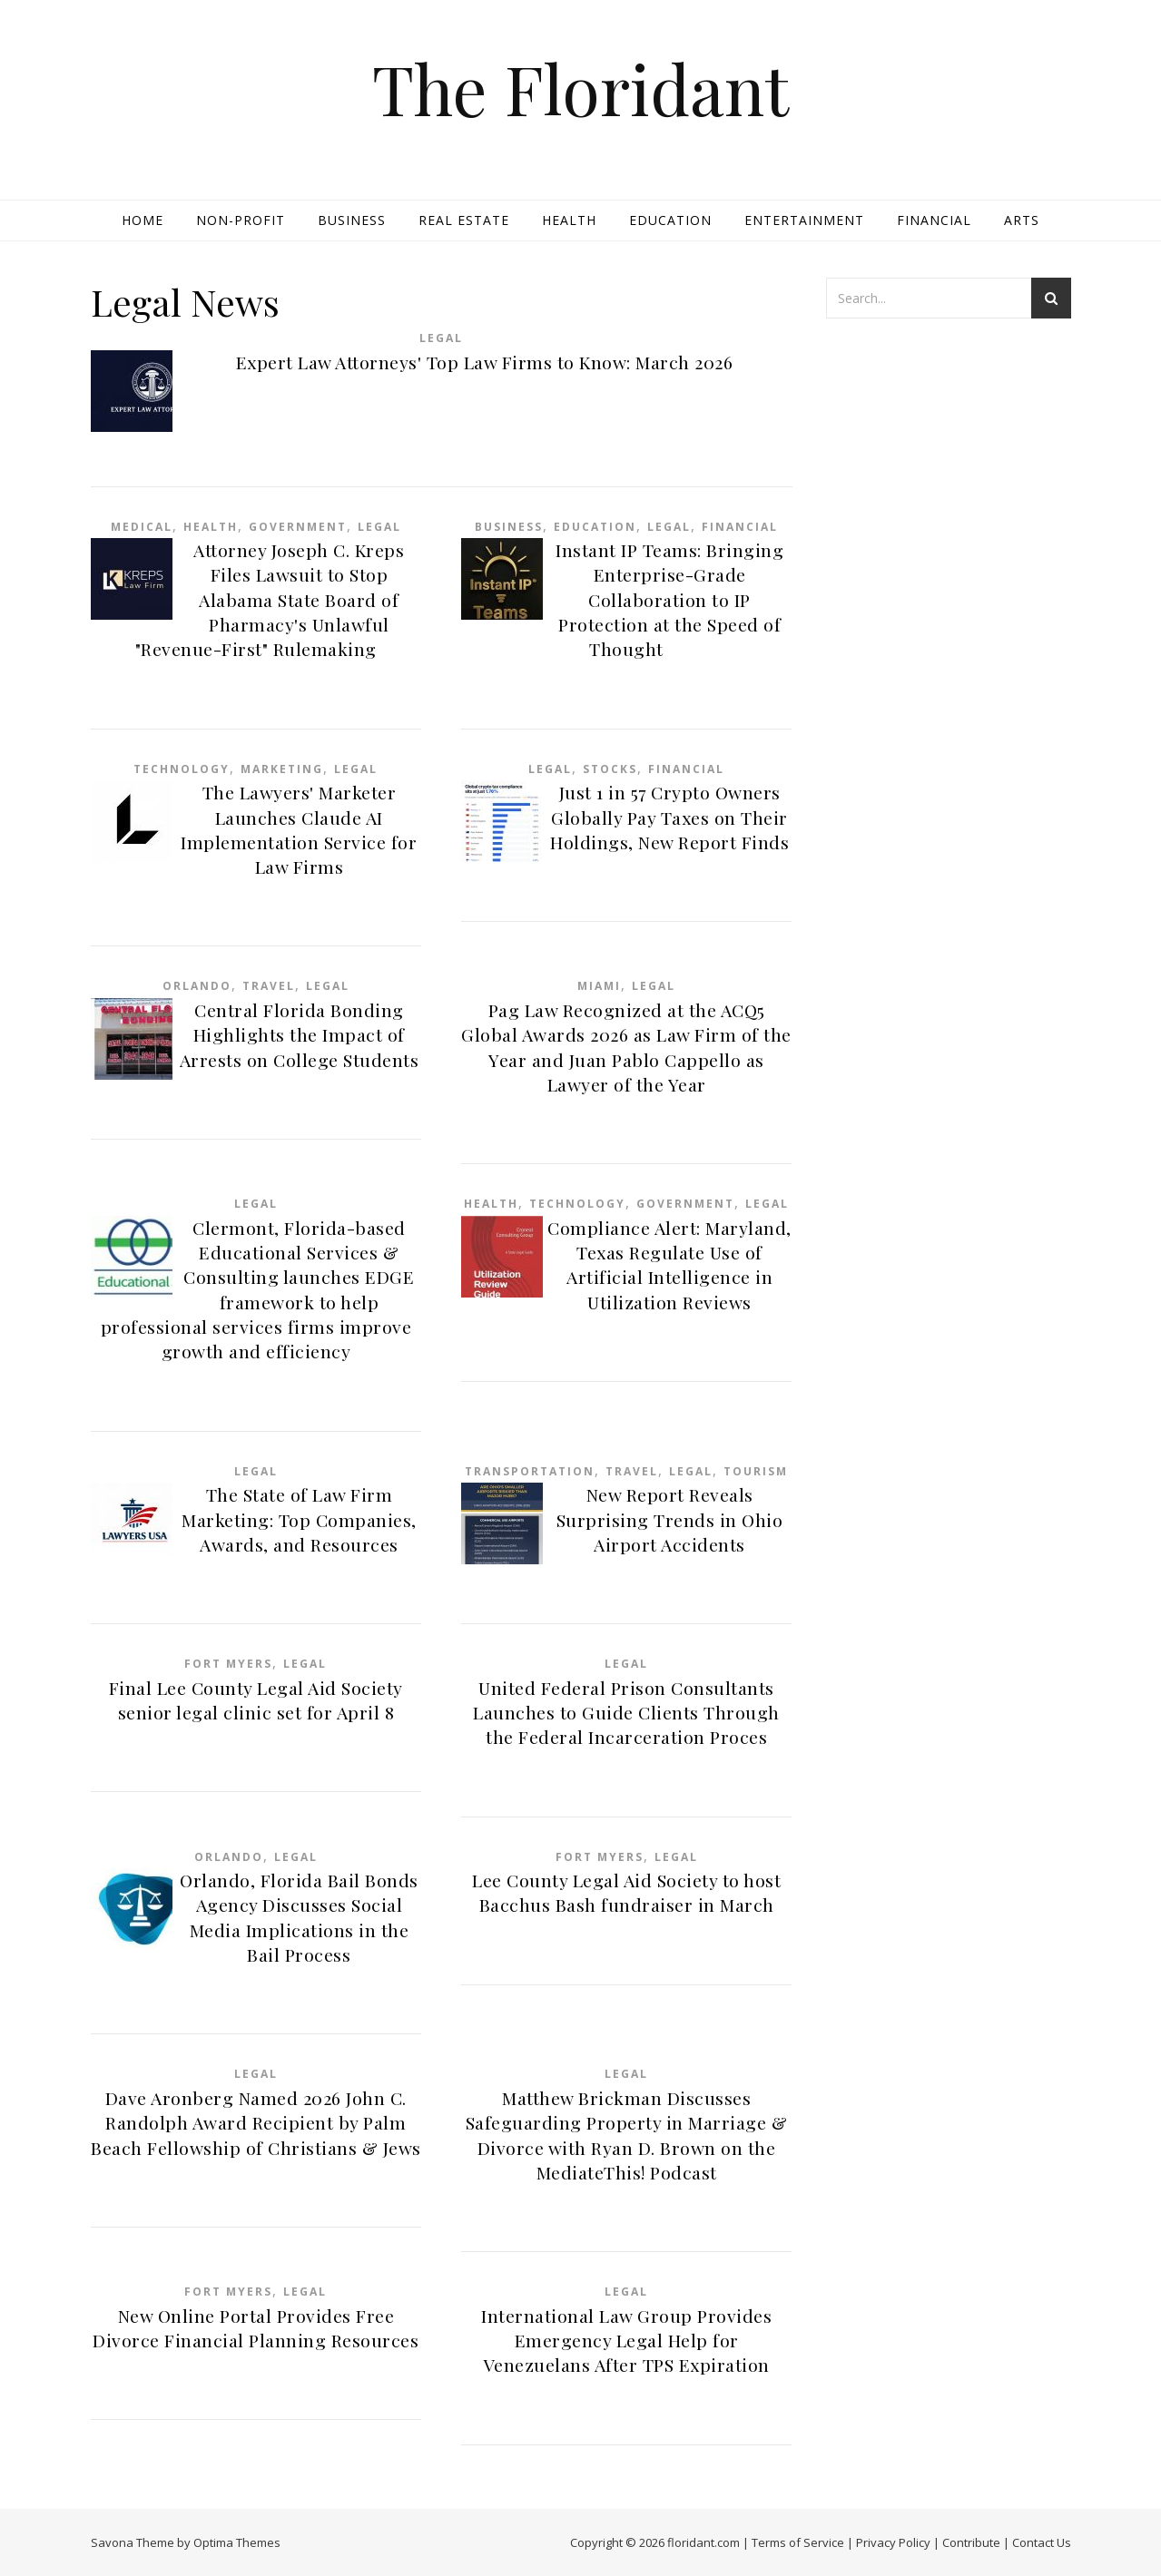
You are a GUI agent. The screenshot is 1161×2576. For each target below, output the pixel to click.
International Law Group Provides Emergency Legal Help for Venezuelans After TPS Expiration (626, 2340)
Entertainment (804, 220)
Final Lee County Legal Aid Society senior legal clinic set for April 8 (256, 1700)
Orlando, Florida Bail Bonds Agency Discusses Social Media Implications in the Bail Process (299, 1917)
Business (352, 220)
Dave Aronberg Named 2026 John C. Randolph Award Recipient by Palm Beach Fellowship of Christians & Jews (256, 2123)
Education (670, 220)
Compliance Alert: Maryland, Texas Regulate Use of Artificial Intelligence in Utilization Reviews (669, 1265)
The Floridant (580, 88)
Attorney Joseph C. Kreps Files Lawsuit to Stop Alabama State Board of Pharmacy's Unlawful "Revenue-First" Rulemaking (270, 599)
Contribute (971, 2542)
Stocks (610, 769)
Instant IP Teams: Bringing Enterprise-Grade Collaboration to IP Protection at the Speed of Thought (669, 599)
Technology (181, 769)
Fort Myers (228, 1663)
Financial (934, 220)
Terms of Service (798, 2542)
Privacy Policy (893, 2542)
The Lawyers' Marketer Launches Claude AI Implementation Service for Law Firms (299, 829)
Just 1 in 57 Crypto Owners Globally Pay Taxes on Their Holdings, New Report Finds (669, 817)
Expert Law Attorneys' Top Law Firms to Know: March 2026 (484, 362)
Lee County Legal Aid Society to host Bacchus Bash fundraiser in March (626, 1892)
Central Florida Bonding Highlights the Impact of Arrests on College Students (299, 1035)
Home (142, 220)
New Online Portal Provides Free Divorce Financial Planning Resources (255, 2328)
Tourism (755, 1471)
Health (569, 220)
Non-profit (240, 220)
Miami (599, 986)
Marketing (282, 769)
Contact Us (1041, 2542)
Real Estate (463, 220)
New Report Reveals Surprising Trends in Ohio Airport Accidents (669, 1519)
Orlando (196, 986)
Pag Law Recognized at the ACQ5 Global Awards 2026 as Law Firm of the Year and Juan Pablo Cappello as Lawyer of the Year (626, 1047)
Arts (1021, 220)
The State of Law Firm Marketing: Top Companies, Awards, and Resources (299, 1519)
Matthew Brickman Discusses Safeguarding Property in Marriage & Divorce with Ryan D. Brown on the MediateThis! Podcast (627, 2135)
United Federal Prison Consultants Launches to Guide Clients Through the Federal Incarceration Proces (626, 1712)
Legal (441, 338)
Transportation (530, 1471)
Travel (268, 986)
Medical (141, 526)
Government (298, 526)
